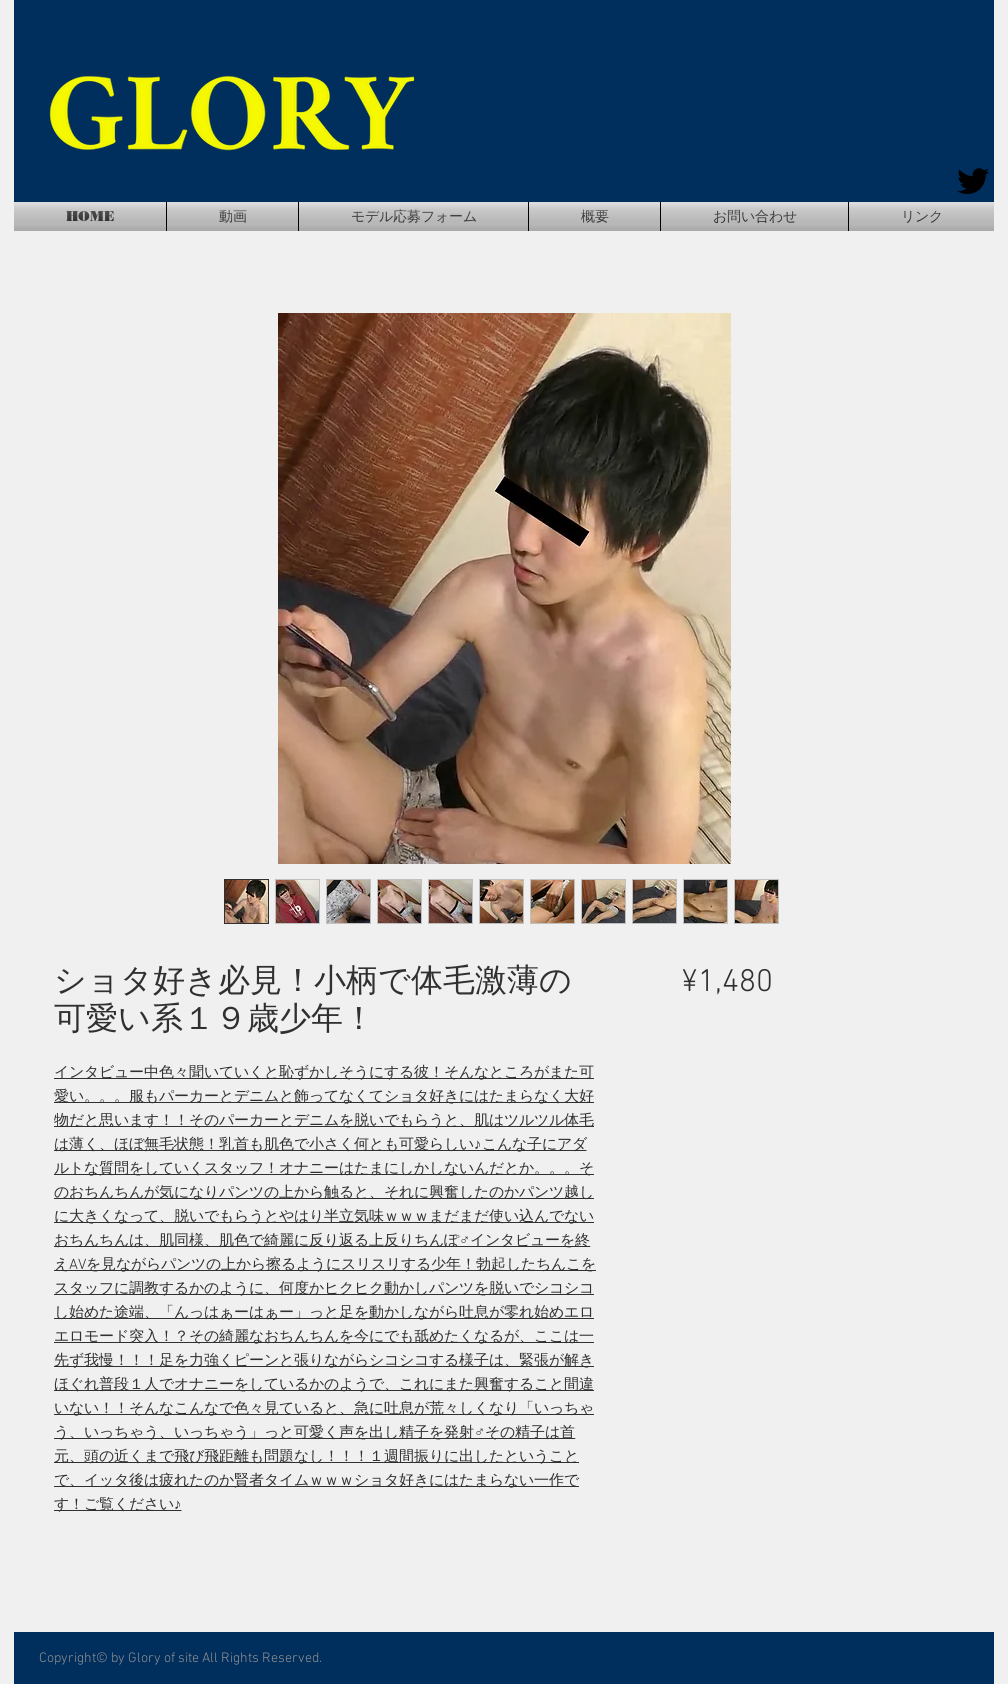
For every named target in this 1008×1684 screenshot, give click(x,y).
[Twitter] (973, 181)
